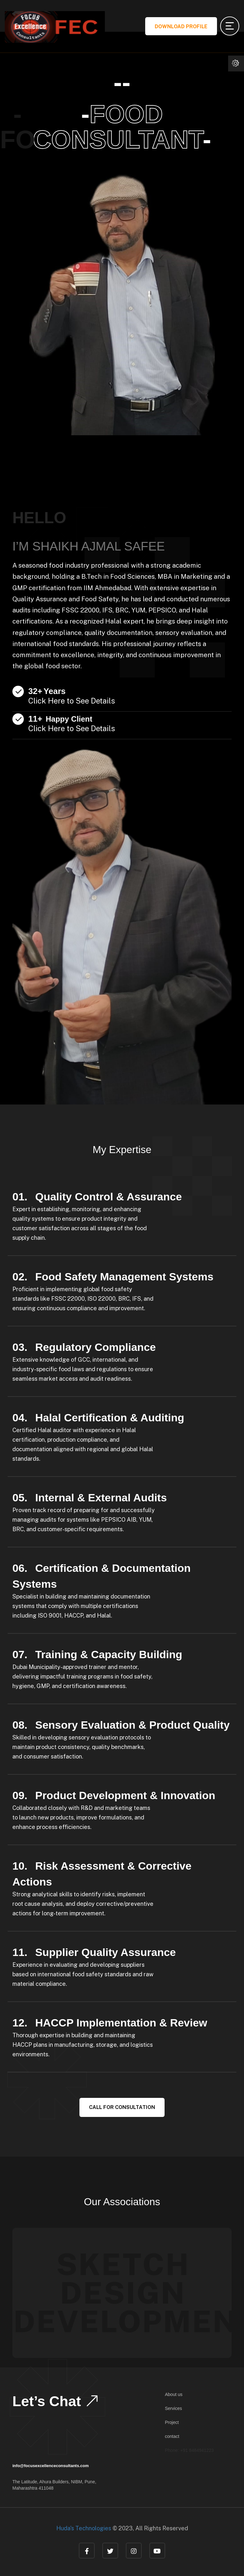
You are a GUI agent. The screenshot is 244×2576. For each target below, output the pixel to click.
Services (173, 2408)
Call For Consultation (122, 2107)
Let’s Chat (55, 2401)
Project (172, 2422)
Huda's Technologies (83, 2528)
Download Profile (181, 26)
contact (172, 2436)
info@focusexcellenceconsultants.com (50, 2465)
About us (173, 2394)
